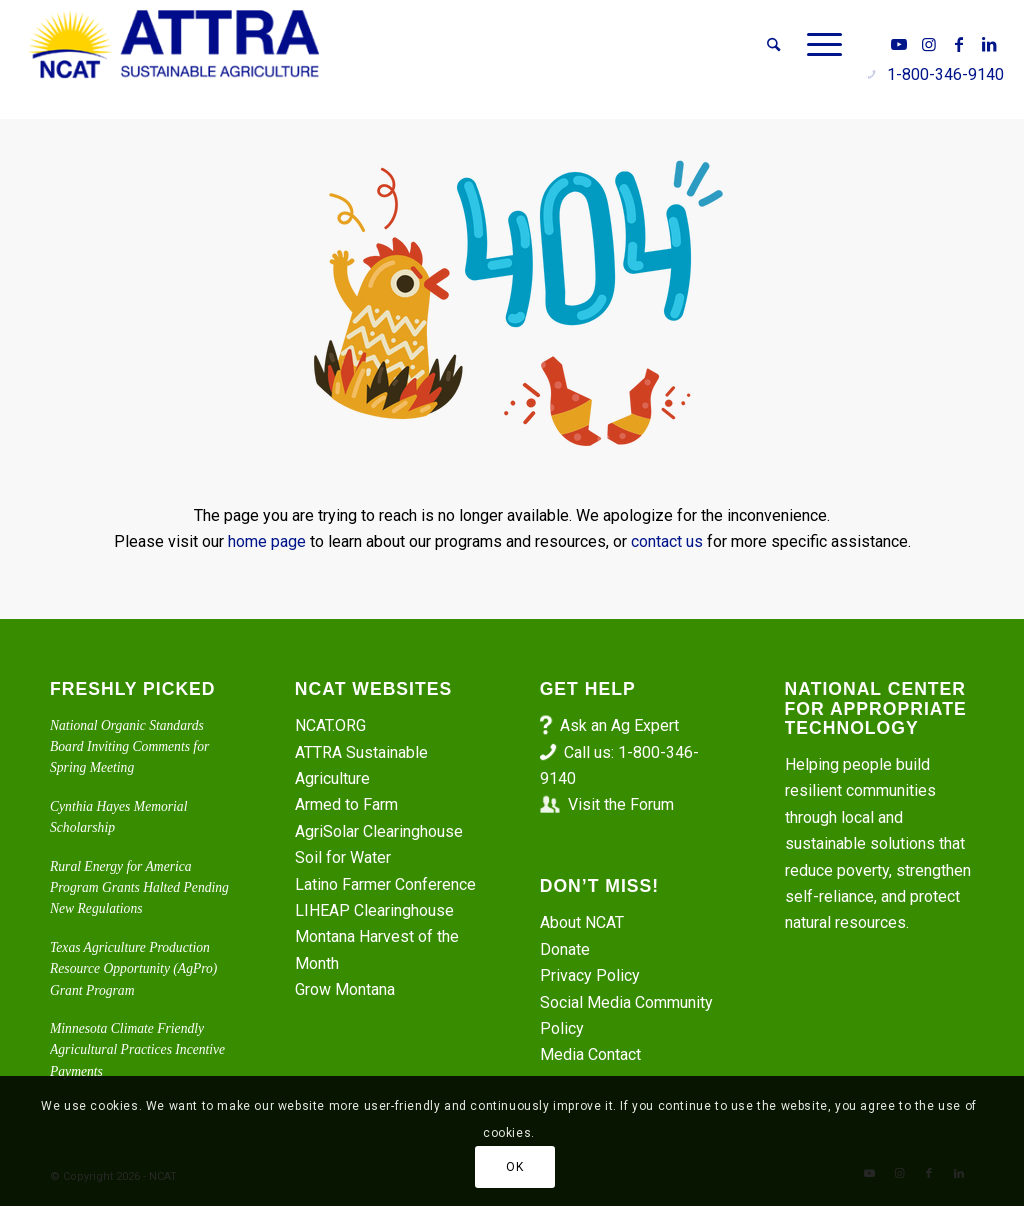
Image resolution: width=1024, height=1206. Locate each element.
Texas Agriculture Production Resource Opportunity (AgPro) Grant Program (133, 969)
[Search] (773, 45)
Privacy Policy (590, 975)
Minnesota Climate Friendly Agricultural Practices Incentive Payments (137, 1050)
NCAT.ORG (330, 725)
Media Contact (590, 1054)
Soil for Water (343, 857)
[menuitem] (773, 45)
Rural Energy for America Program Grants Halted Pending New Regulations (139, 888)
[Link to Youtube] (899, 44)
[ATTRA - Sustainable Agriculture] (174, 45)
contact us (667, 541)
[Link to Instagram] (929, 44)
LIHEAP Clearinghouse (374, 910)
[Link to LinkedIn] (989, 44)
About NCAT (582, 922)
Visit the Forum (621, 804)
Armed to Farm (346, 804)
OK (514, 1167)
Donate (565, 949)
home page (267, 541)
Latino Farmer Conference (385, 884)
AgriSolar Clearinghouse (379, 831)
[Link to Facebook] (959, 44)
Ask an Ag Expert (619, 725)
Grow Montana (345, 989)
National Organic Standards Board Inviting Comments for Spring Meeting (129, 747)
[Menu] (818, 45)
